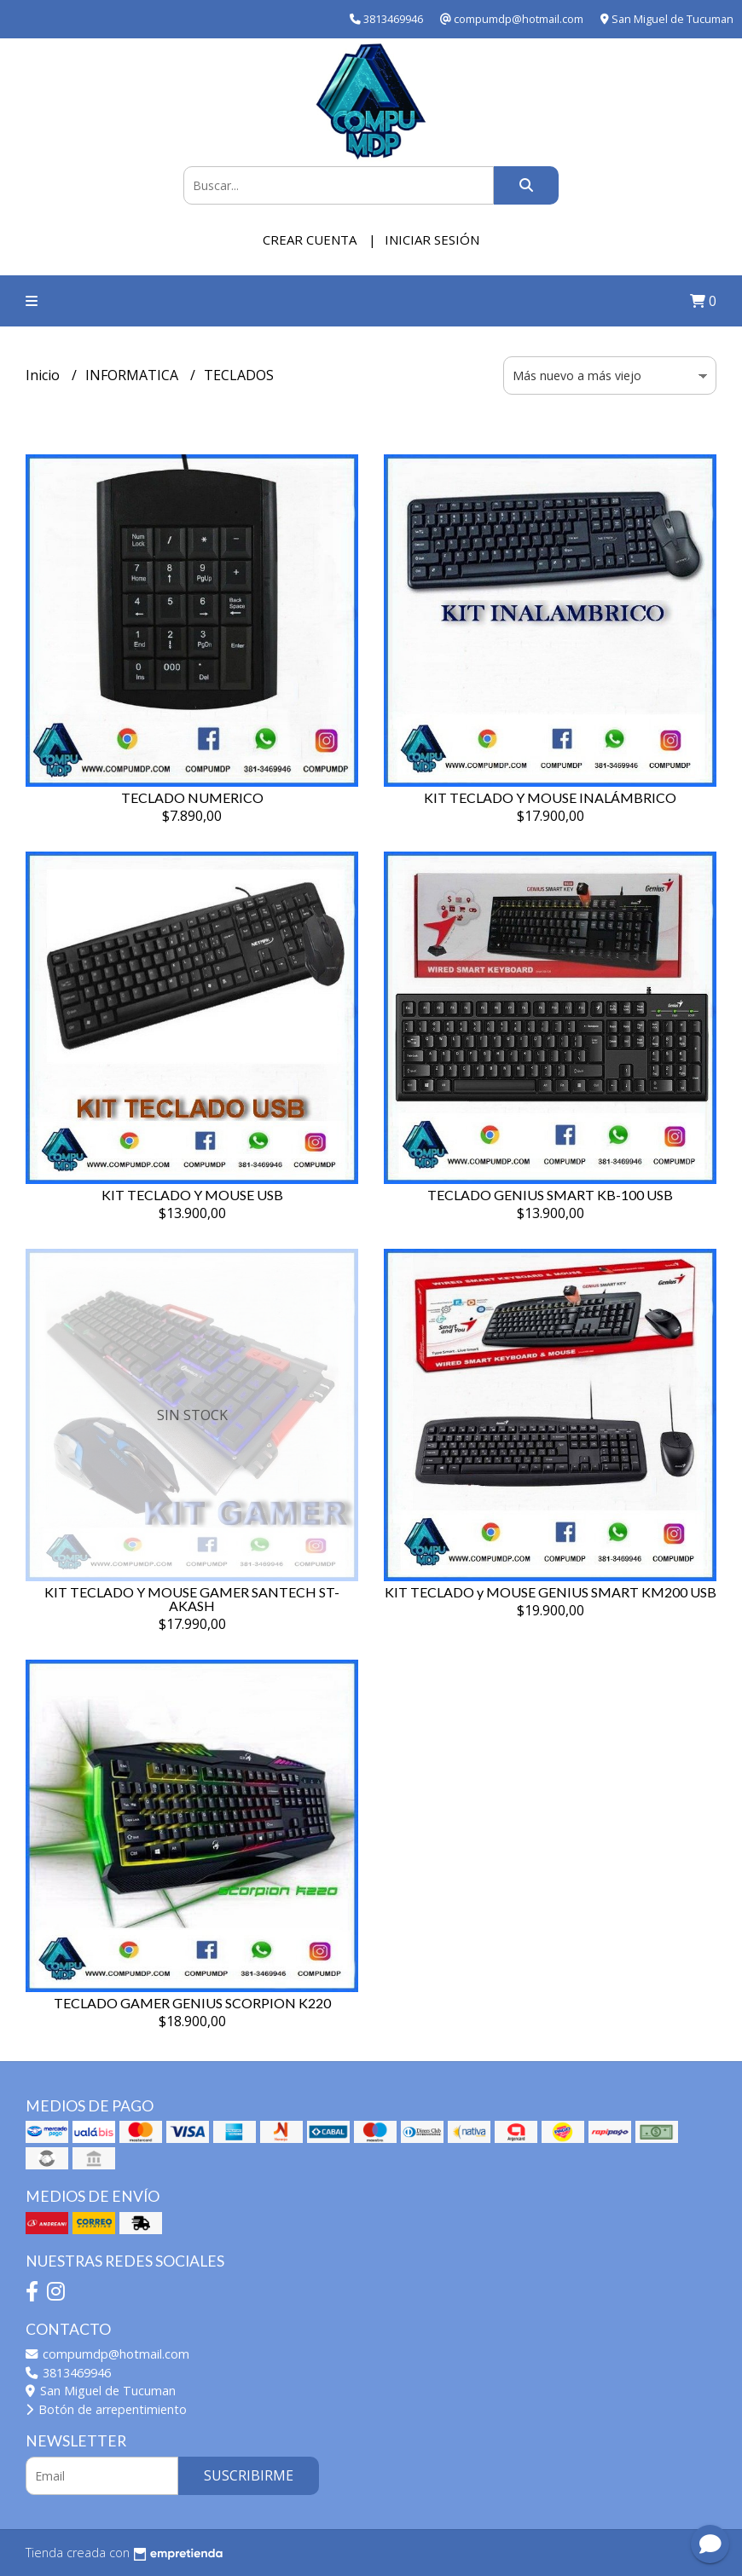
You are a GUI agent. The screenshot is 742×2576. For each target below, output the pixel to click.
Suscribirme (248, 2475)
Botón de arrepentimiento (106, 2409)
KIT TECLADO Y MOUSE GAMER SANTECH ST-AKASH (191, 1599)
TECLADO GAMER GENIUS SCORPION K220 (192, 2003)
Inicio (44, 375)
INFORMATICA (133, 375)
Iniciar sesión (432, 239)
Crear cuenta (310, 239)
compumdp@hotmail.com (107, 2354)
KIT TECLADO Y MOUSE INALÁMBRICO (550, 797)
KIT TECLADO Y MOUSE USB (192, 1195)
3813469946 (68, 2373)
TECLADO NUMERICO (192, 797)
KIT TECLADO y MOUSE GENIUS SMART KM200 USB (550, 1592)
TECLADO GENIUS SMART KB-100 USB (550, 1195)
